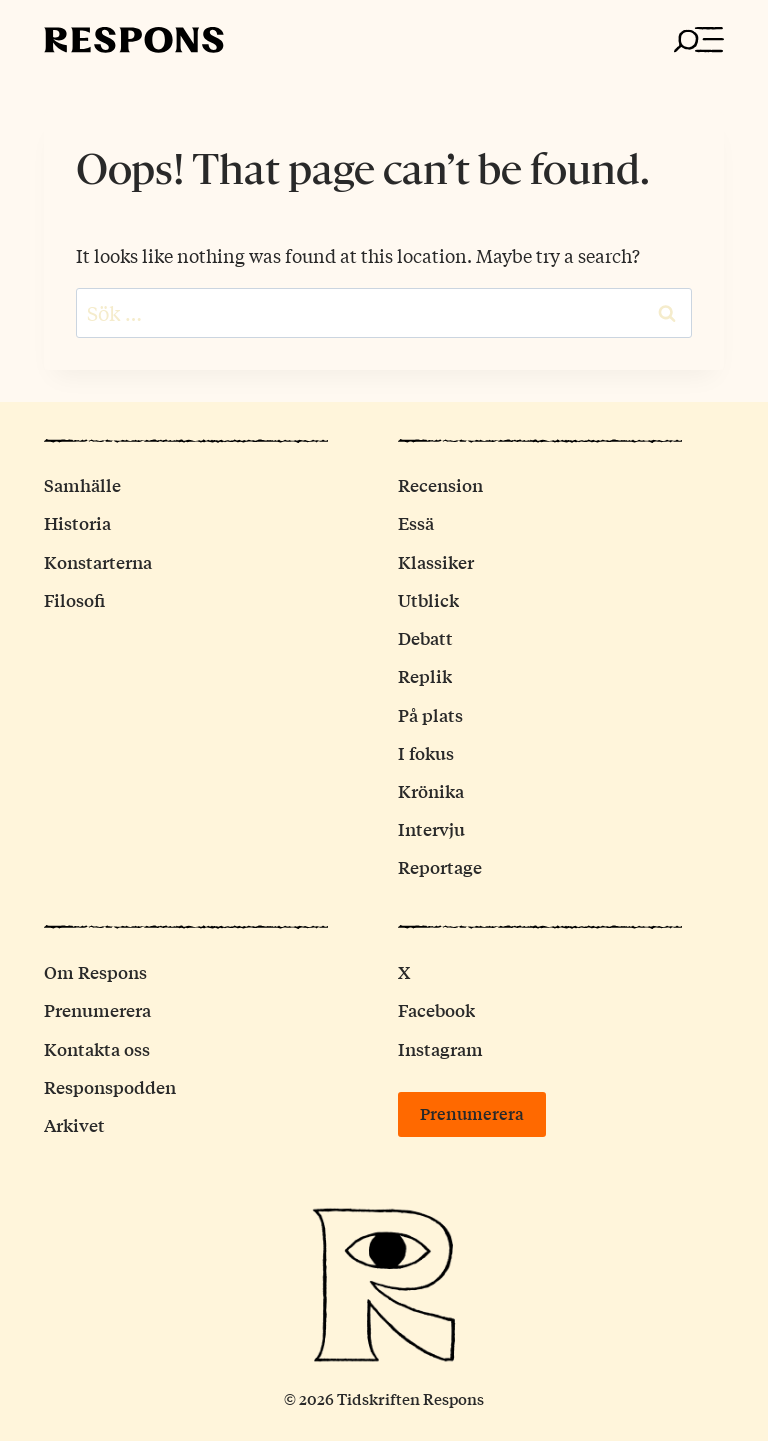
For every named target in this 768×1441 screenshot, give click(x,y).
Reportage (440, 866)
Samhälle (82, 484)
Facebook (436, 1009)
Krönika (431, 790)
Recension (440, 484)
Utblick (428, 599)
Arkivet (74, 1124)
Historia (77, 522)
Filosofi (74, 599)
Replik (425, 675)
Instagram (440, 1048)
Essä (416, 522)
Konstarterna (98, 561)
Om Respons (95, 971)
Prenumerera (97, 1009)
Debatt (425, 637)
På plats (430, 714)
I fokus (426, 752)
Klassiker (436, 561)
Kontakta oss (97, 1048)
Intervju (431, 828)
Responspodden (110, 1086)
